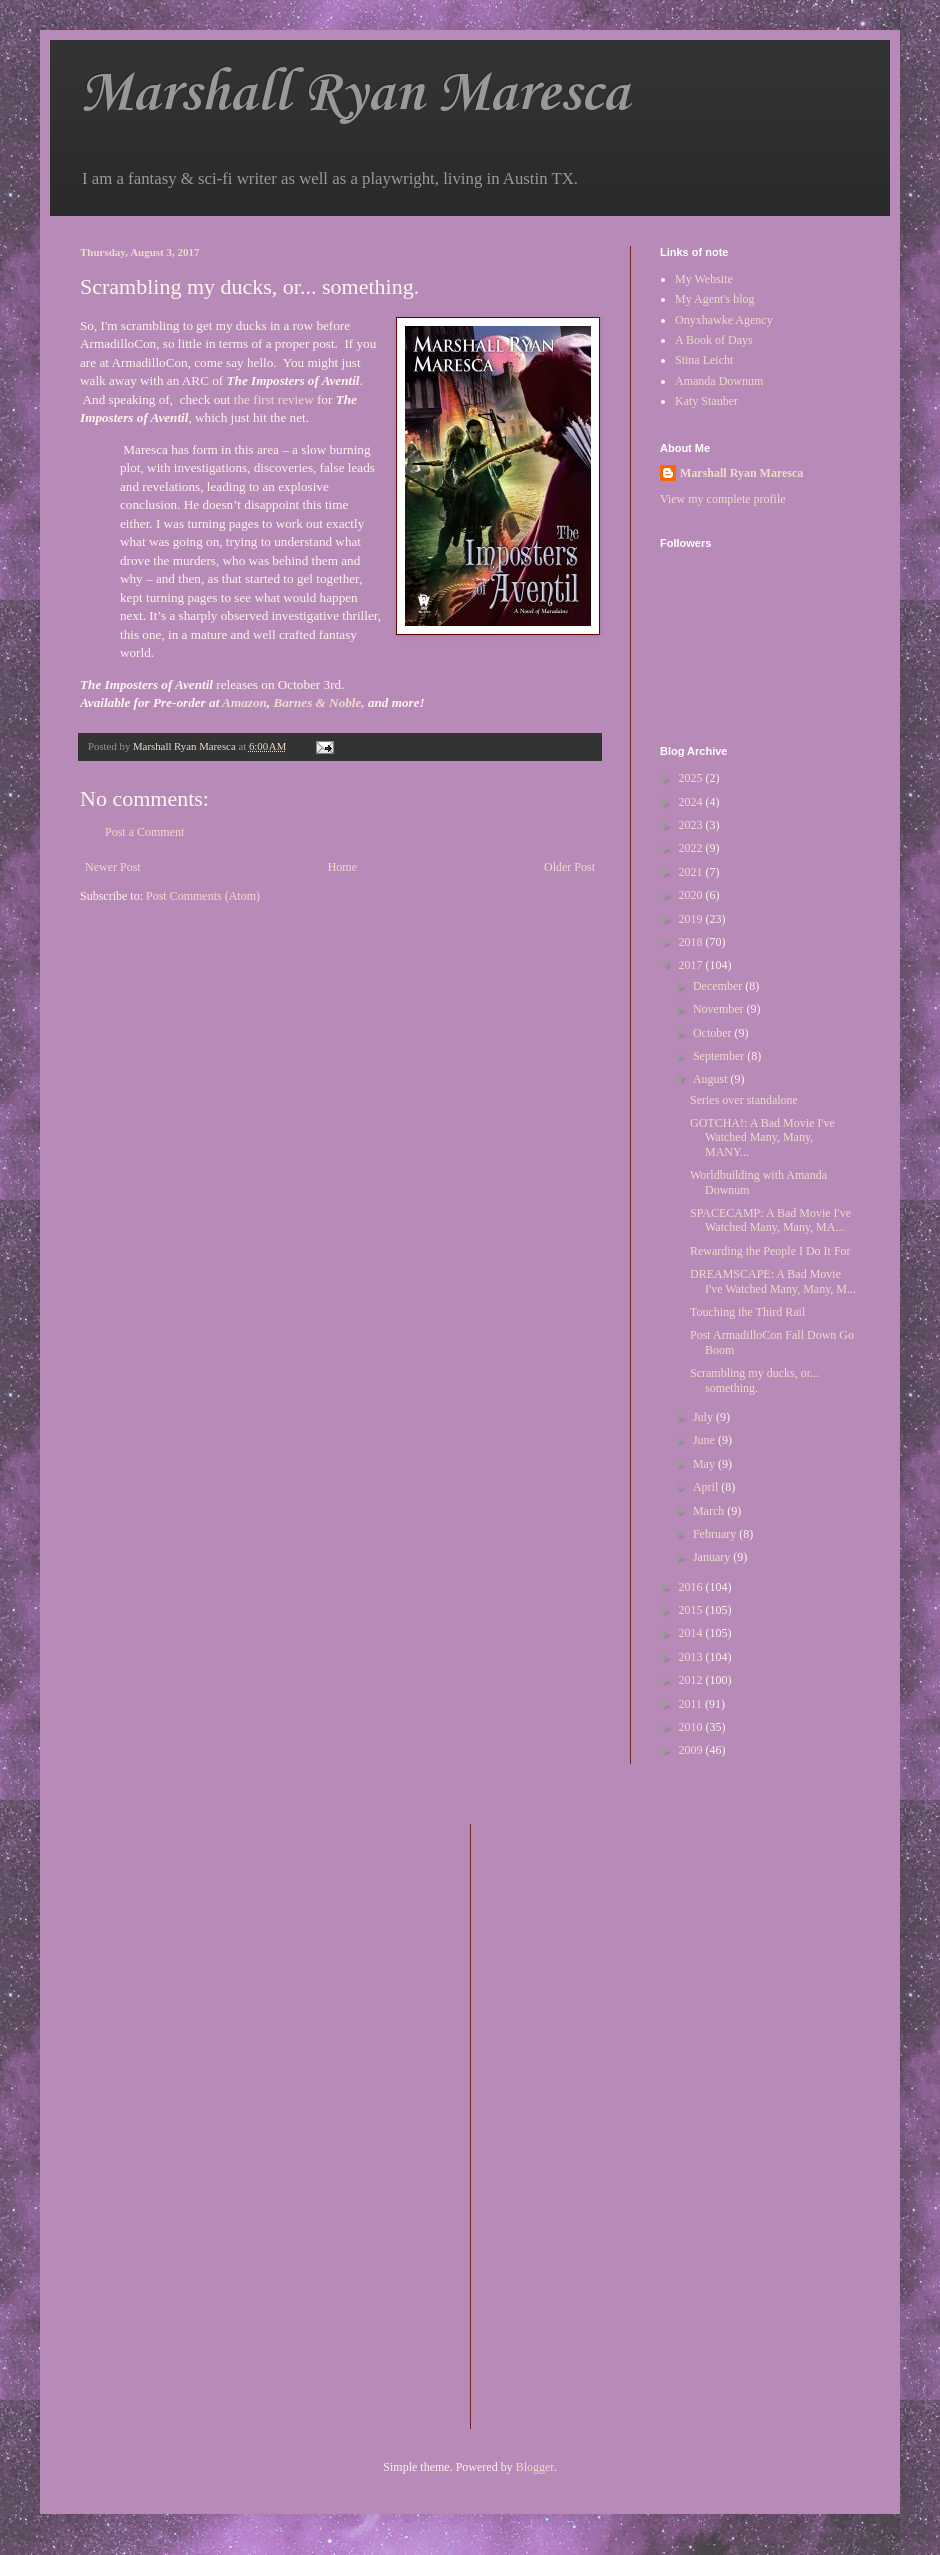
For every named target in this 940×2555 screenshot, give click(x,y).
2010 (692, 1727)
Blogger (535, 2467)
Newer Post (113, 867)
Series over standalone (744, 1100)
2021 (692, 872)
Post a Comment (144, 832)
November (720, 1009)
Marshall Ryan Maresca (354, 94)
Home (342, 867)
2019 (692, 919)
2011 (692, 1704)
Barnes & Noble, (318, 702)
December (719, 986)
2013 (692, 1657)
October (714, 1033)
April (707, 1487)
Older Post (569, 867)
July (704, 1417)
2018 (692, 942)
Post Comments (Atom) (203, 896)
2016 (692, 1587)
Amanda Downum (719, 381)
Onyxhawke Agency (724, 320)
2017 (692, 965)
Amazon (244, 702)
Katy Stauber (706, 401)
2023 (692, 825)
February (716, 1534)
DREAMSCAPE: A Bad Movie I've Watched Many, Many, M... (773, 1281)
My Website (704, 279)
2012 (692, 1680)
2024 (692, 802)
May (705, 1464)
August (712, 1079)
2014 (692, 1633)
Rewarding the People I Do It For (770, 1251)
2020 (692, 895)
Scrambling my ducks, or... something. (754, 1380)
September (720, 1056)
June (705, 1440)
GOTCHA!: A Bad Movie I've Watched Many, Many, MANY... (762, 1137)
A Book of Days (714, 340)
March (710, 1511)
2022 (692, 848)
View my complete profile (723, 499)
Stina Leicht (704, 360)
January (713, 1557)
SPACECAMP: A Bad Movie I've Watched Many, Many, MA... (770, 1220)
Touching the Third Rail (747, 1312)
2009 (692, 1750)
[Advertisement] (566, 2124)
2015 (692, 1610)
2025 (692, 778)
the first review (274, 399)
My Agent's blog (715, 299)
